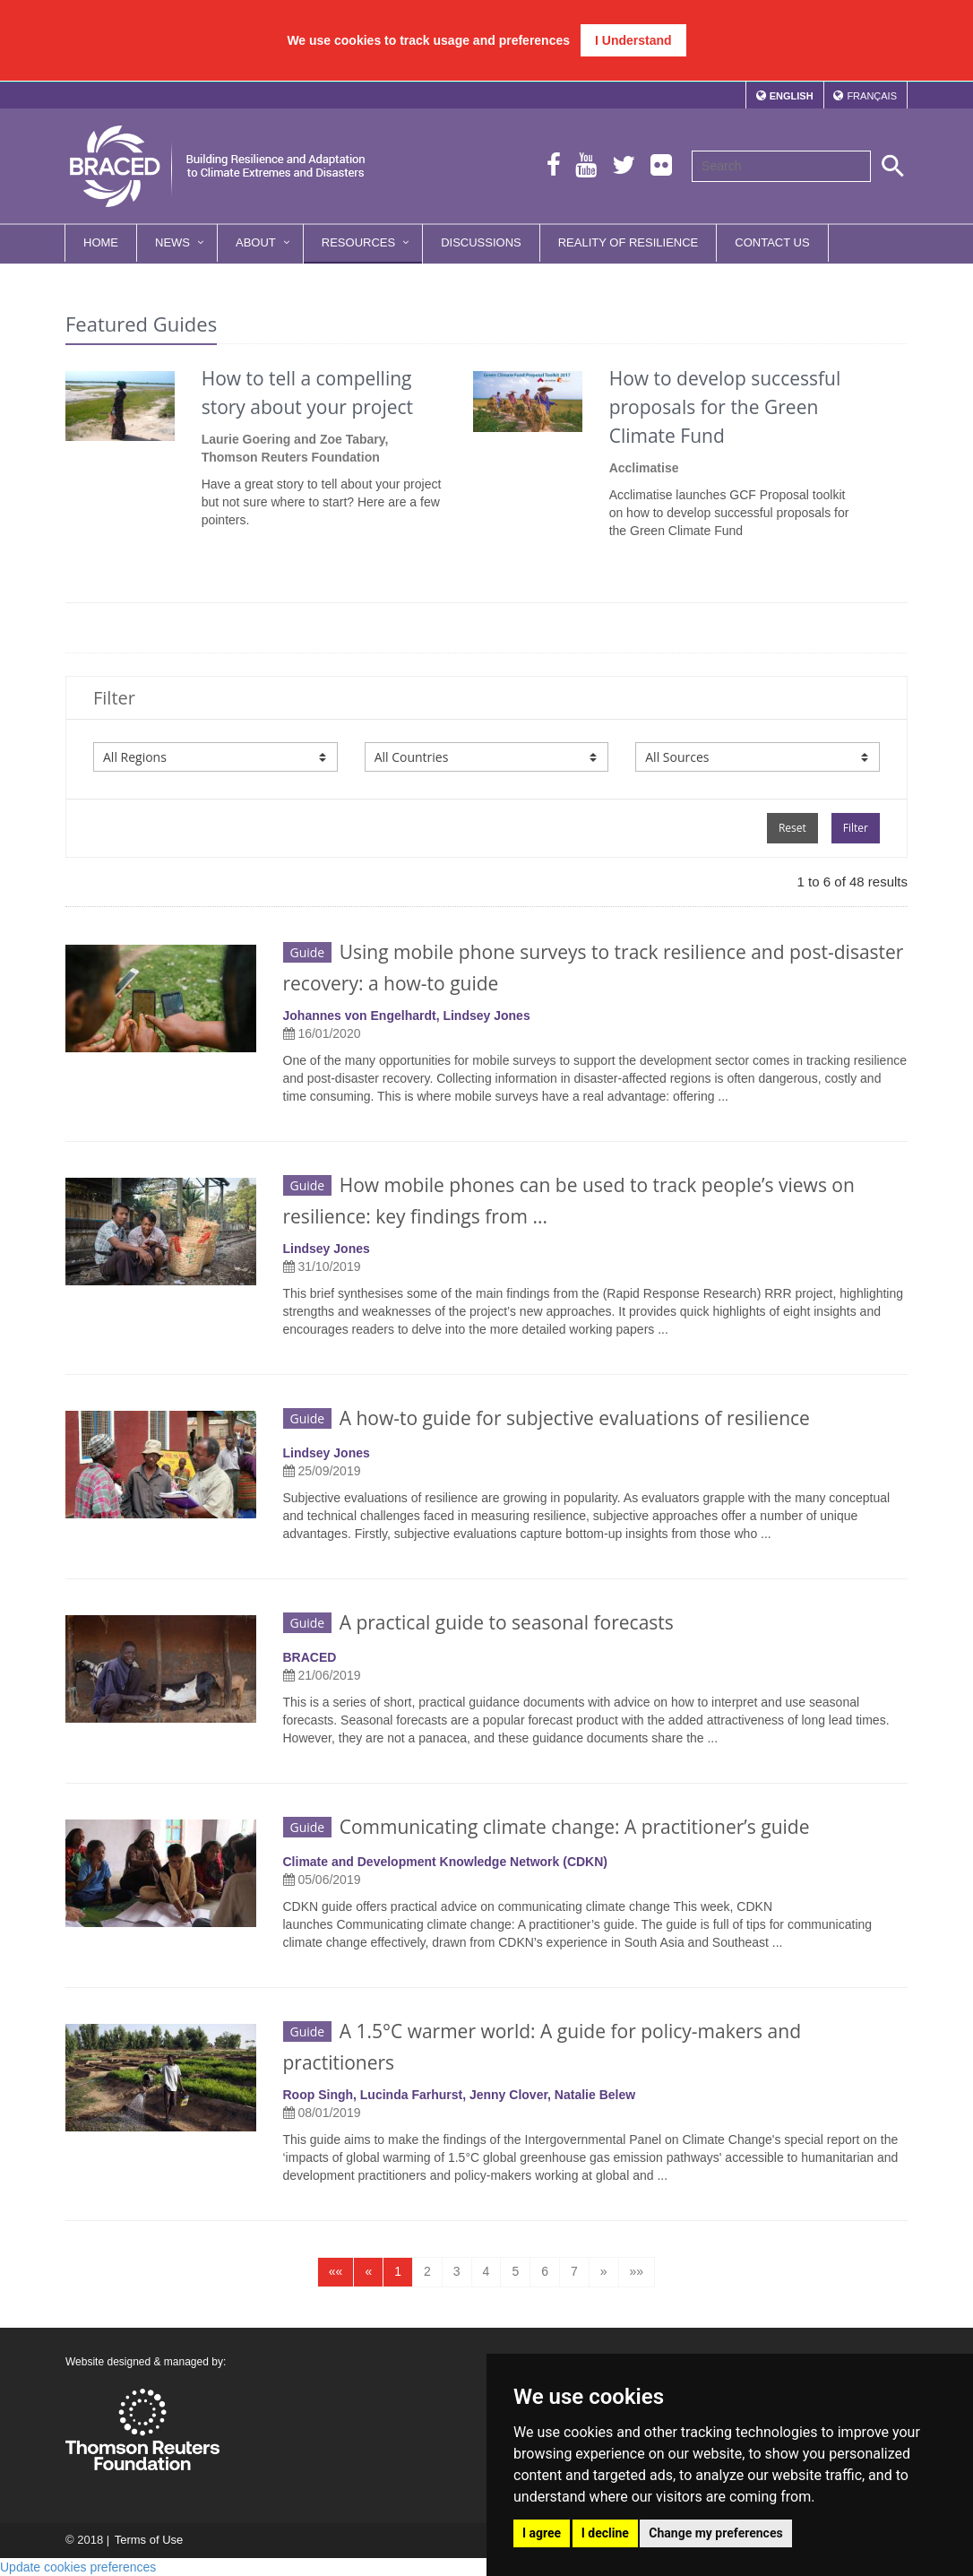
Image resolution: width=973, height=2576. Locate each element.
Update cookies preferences (78, 2567)
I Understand (633, 40)
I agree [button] (541, 2533)
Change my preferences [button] (715, 2533)
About (256, 242)
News (172, 242)
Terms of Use (148, 2539)
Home (100, 242)
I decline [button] (605, 2533)
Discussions (481, 242)
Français (872, 96)
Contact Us (772, 242)
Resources (358, 242)
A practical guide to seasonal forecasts (478, 1622)
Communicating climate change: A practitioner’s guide (546, 1826)
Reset (792, 827)
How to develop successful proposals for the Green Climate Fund (725, 407)
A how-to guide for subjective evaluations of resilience (546, 1418)
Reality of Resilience (628, 242)
